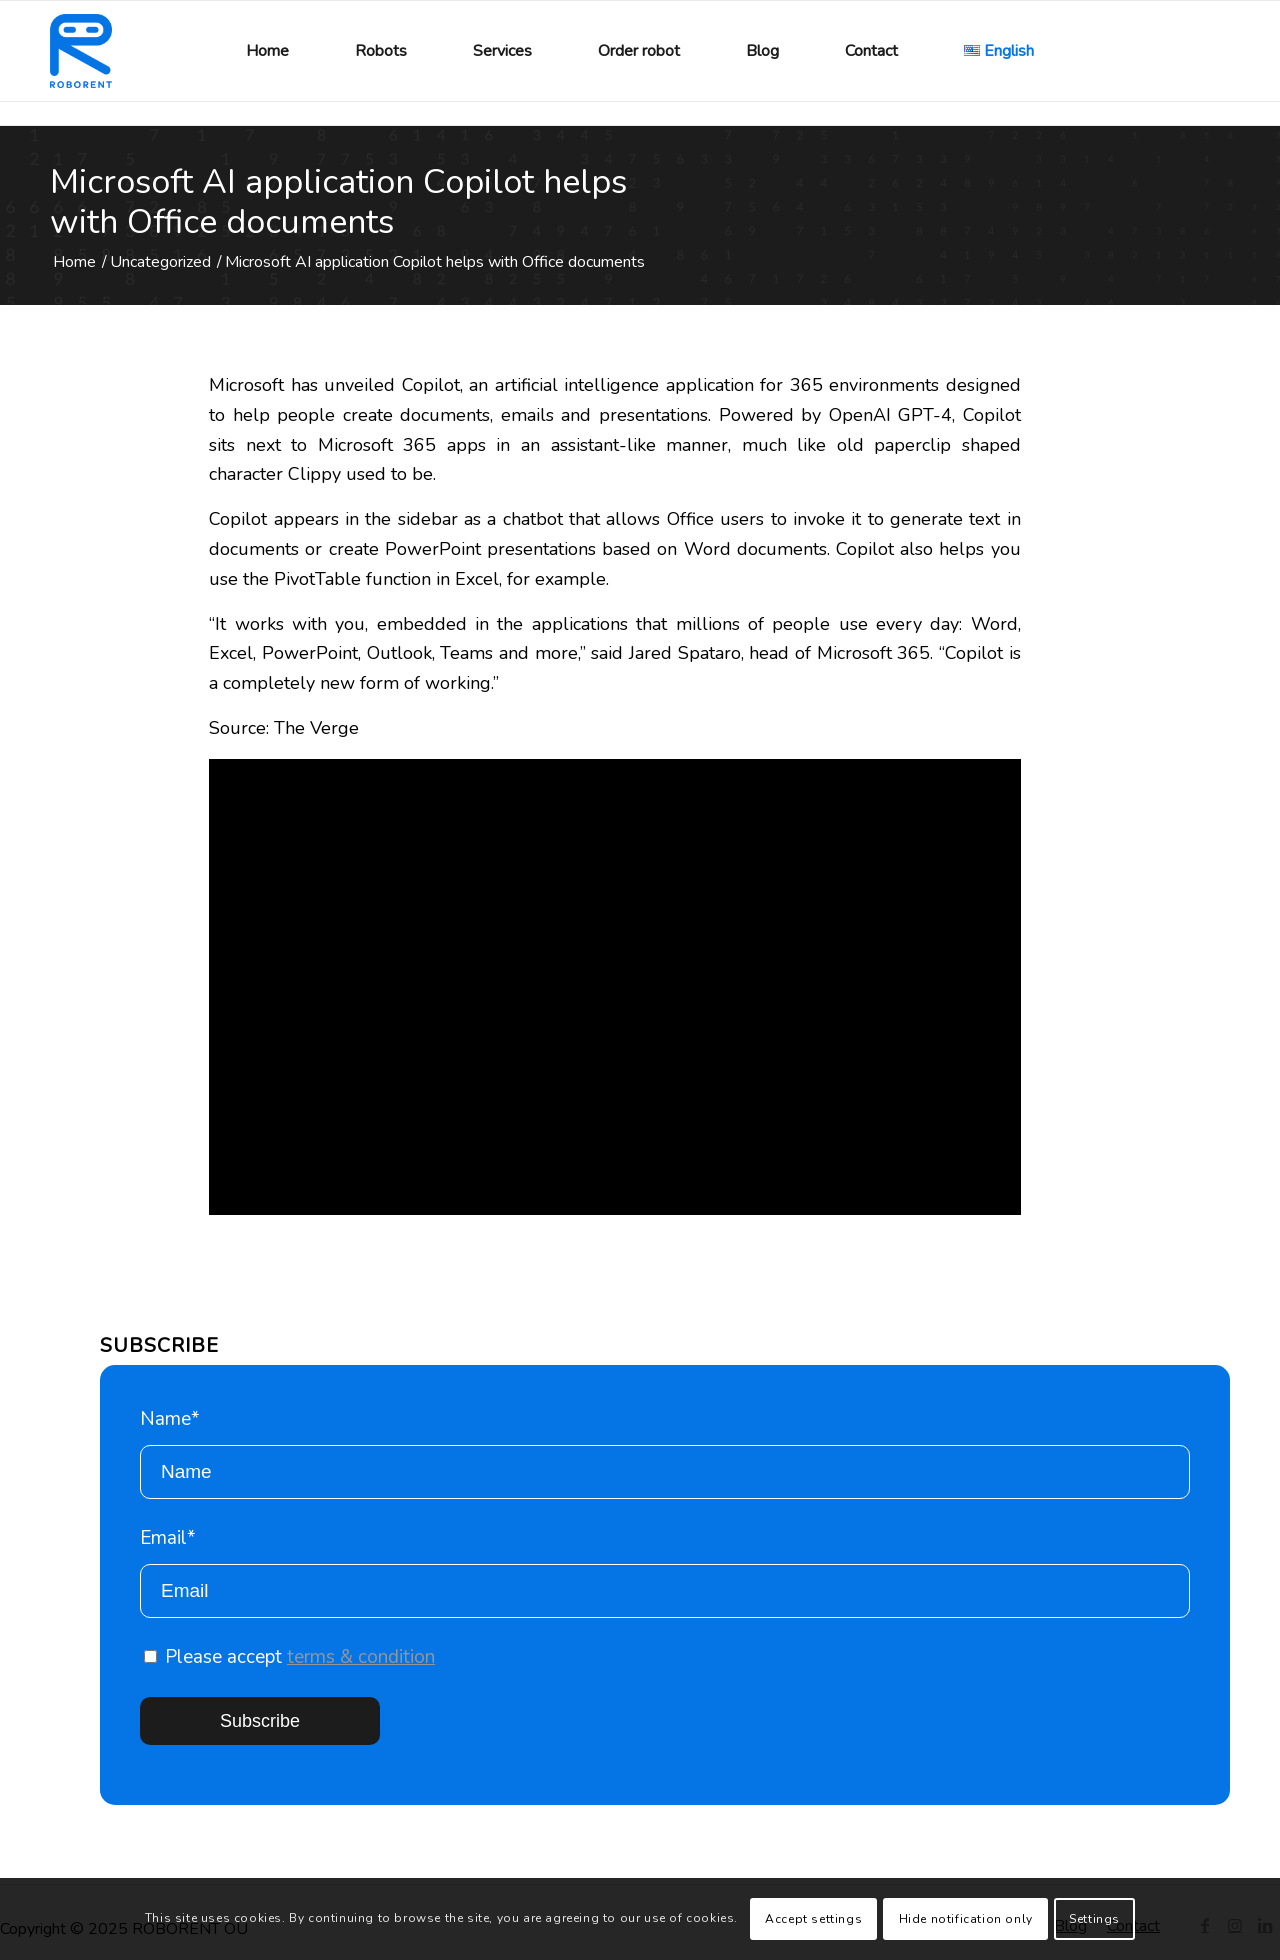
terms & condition (361, 1657)
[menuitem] (267, 51)
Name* (665, 1452)
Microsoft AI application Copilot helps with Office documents (338, 202)
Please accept (289, 1657)
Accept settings (813, 1919)
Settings (1094, 1919)
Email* (665, 1571)
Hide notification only (966, 1919)
